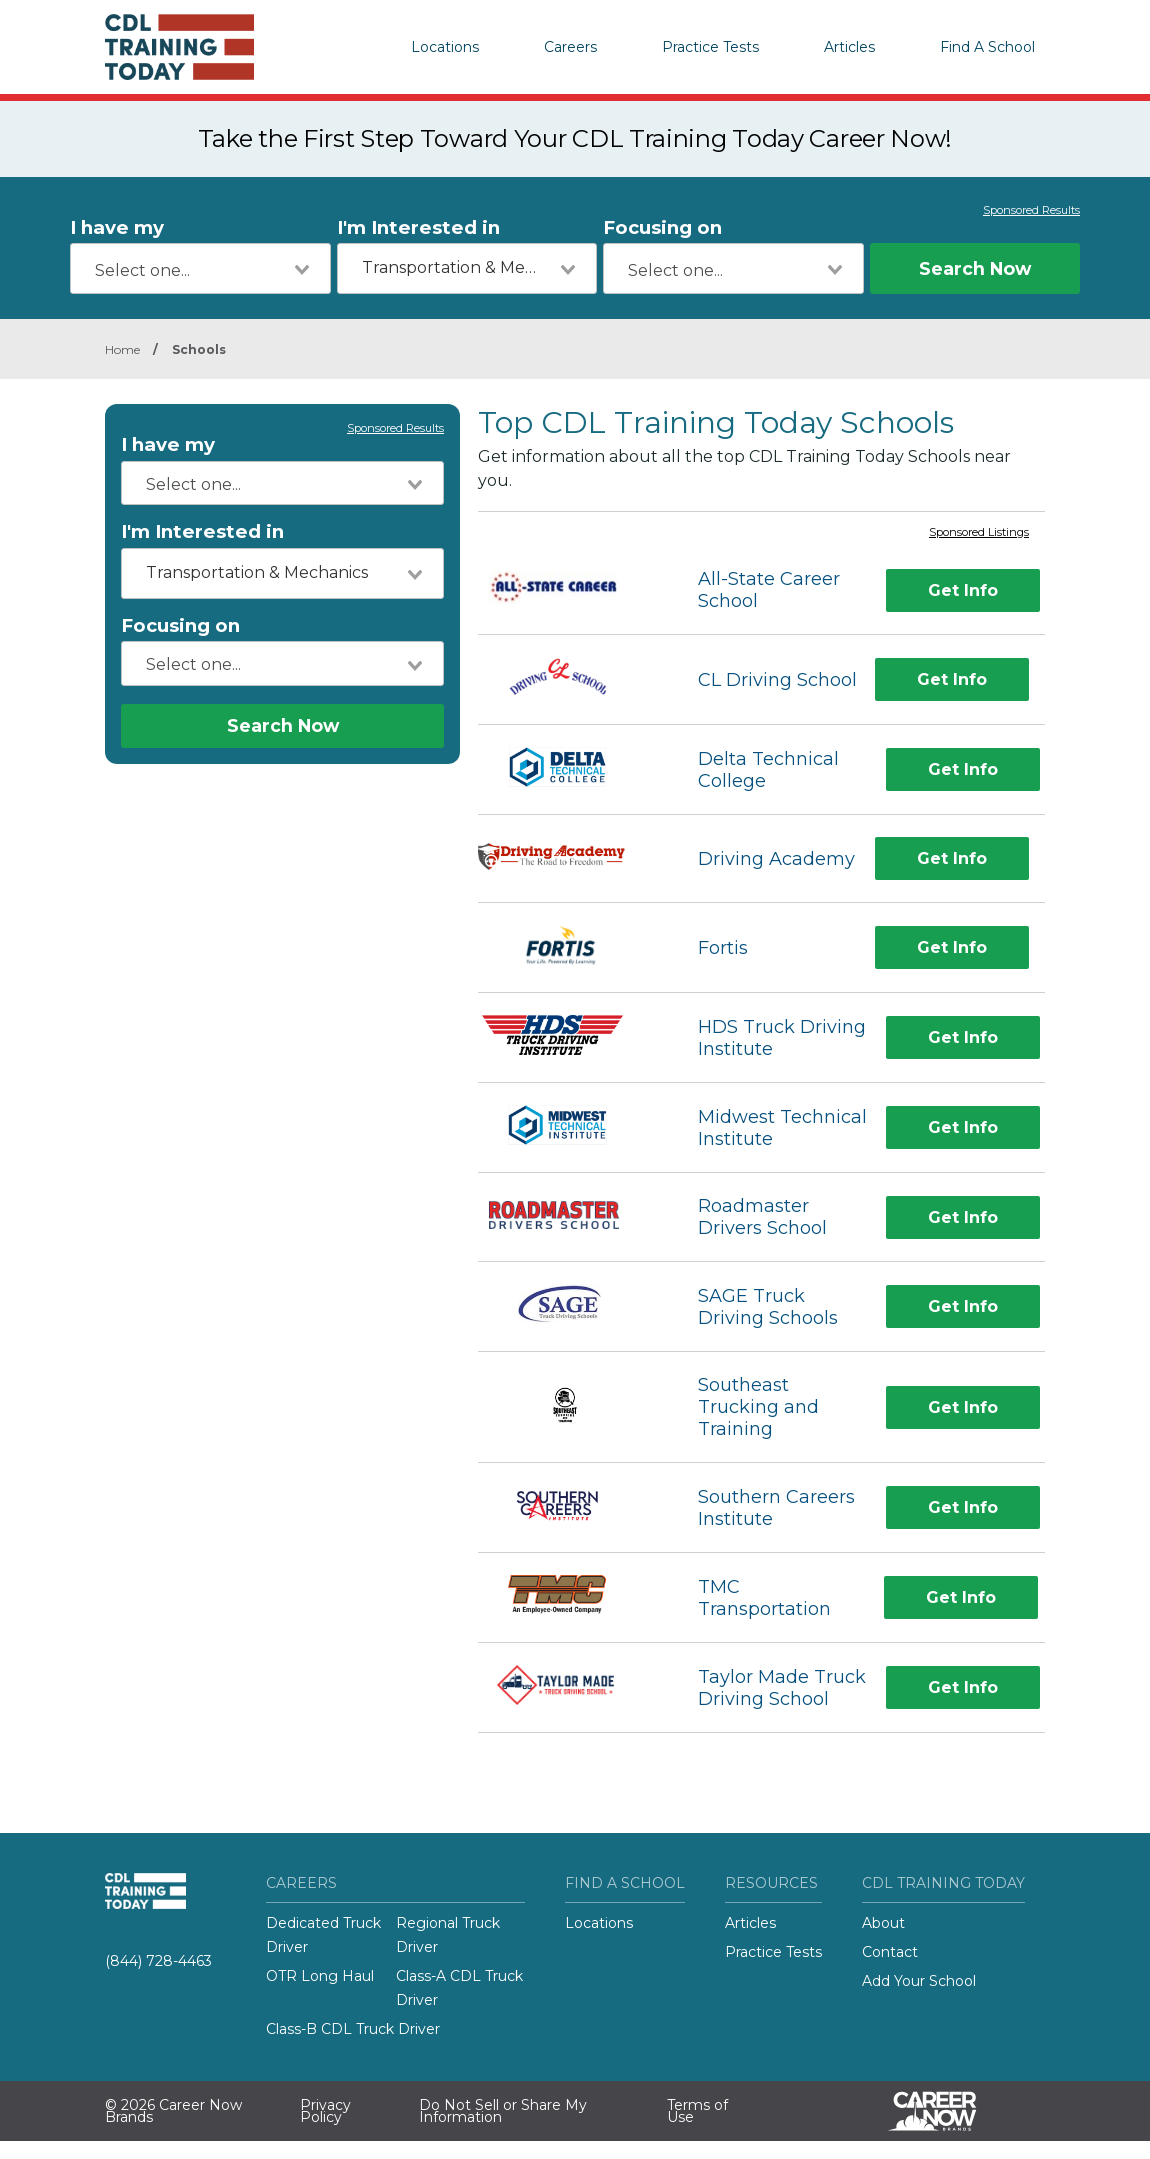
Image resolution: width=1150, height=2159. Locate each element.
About (883, 1923)
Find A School (987, 47)
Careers (570, 47)
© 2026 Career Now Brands (173, 2111)
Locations (445, 47)
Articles (849, 47)
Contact (890, 1952)
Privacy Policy (325, 2111)
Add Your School (919, 1981)
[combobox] (200, 268)
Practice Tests (710, 47)
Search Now (975, 268)
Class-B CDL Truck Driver (353, 2029)
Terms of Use (697, 2111)
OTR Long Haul (320, 1976)
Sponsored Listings (979, 533)
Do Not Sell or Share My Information (503, 2111)
